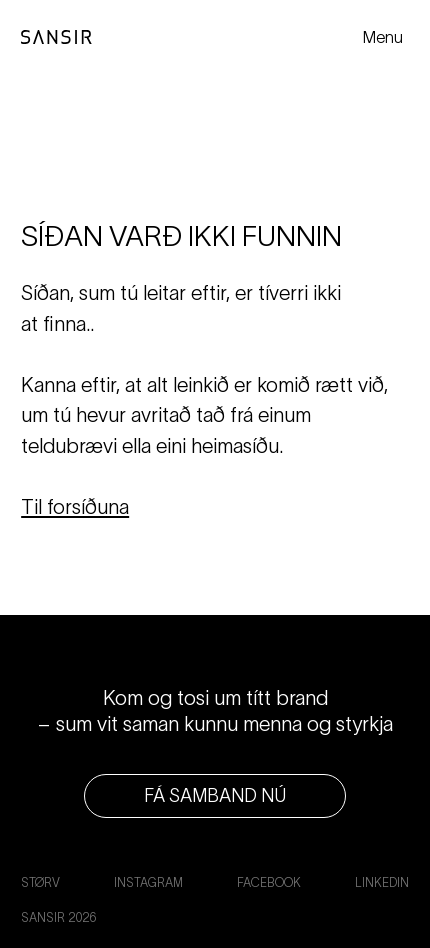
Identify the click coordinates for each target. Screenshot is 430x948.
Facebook (269, 882)
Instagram (148, 882)
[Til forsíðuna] (56, 37)
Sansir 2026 (58, 917)
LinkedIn (382, 882)
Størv (40, 882)
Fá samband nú (215, 795)
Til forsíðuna (75, 506)
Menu (383, 37)
